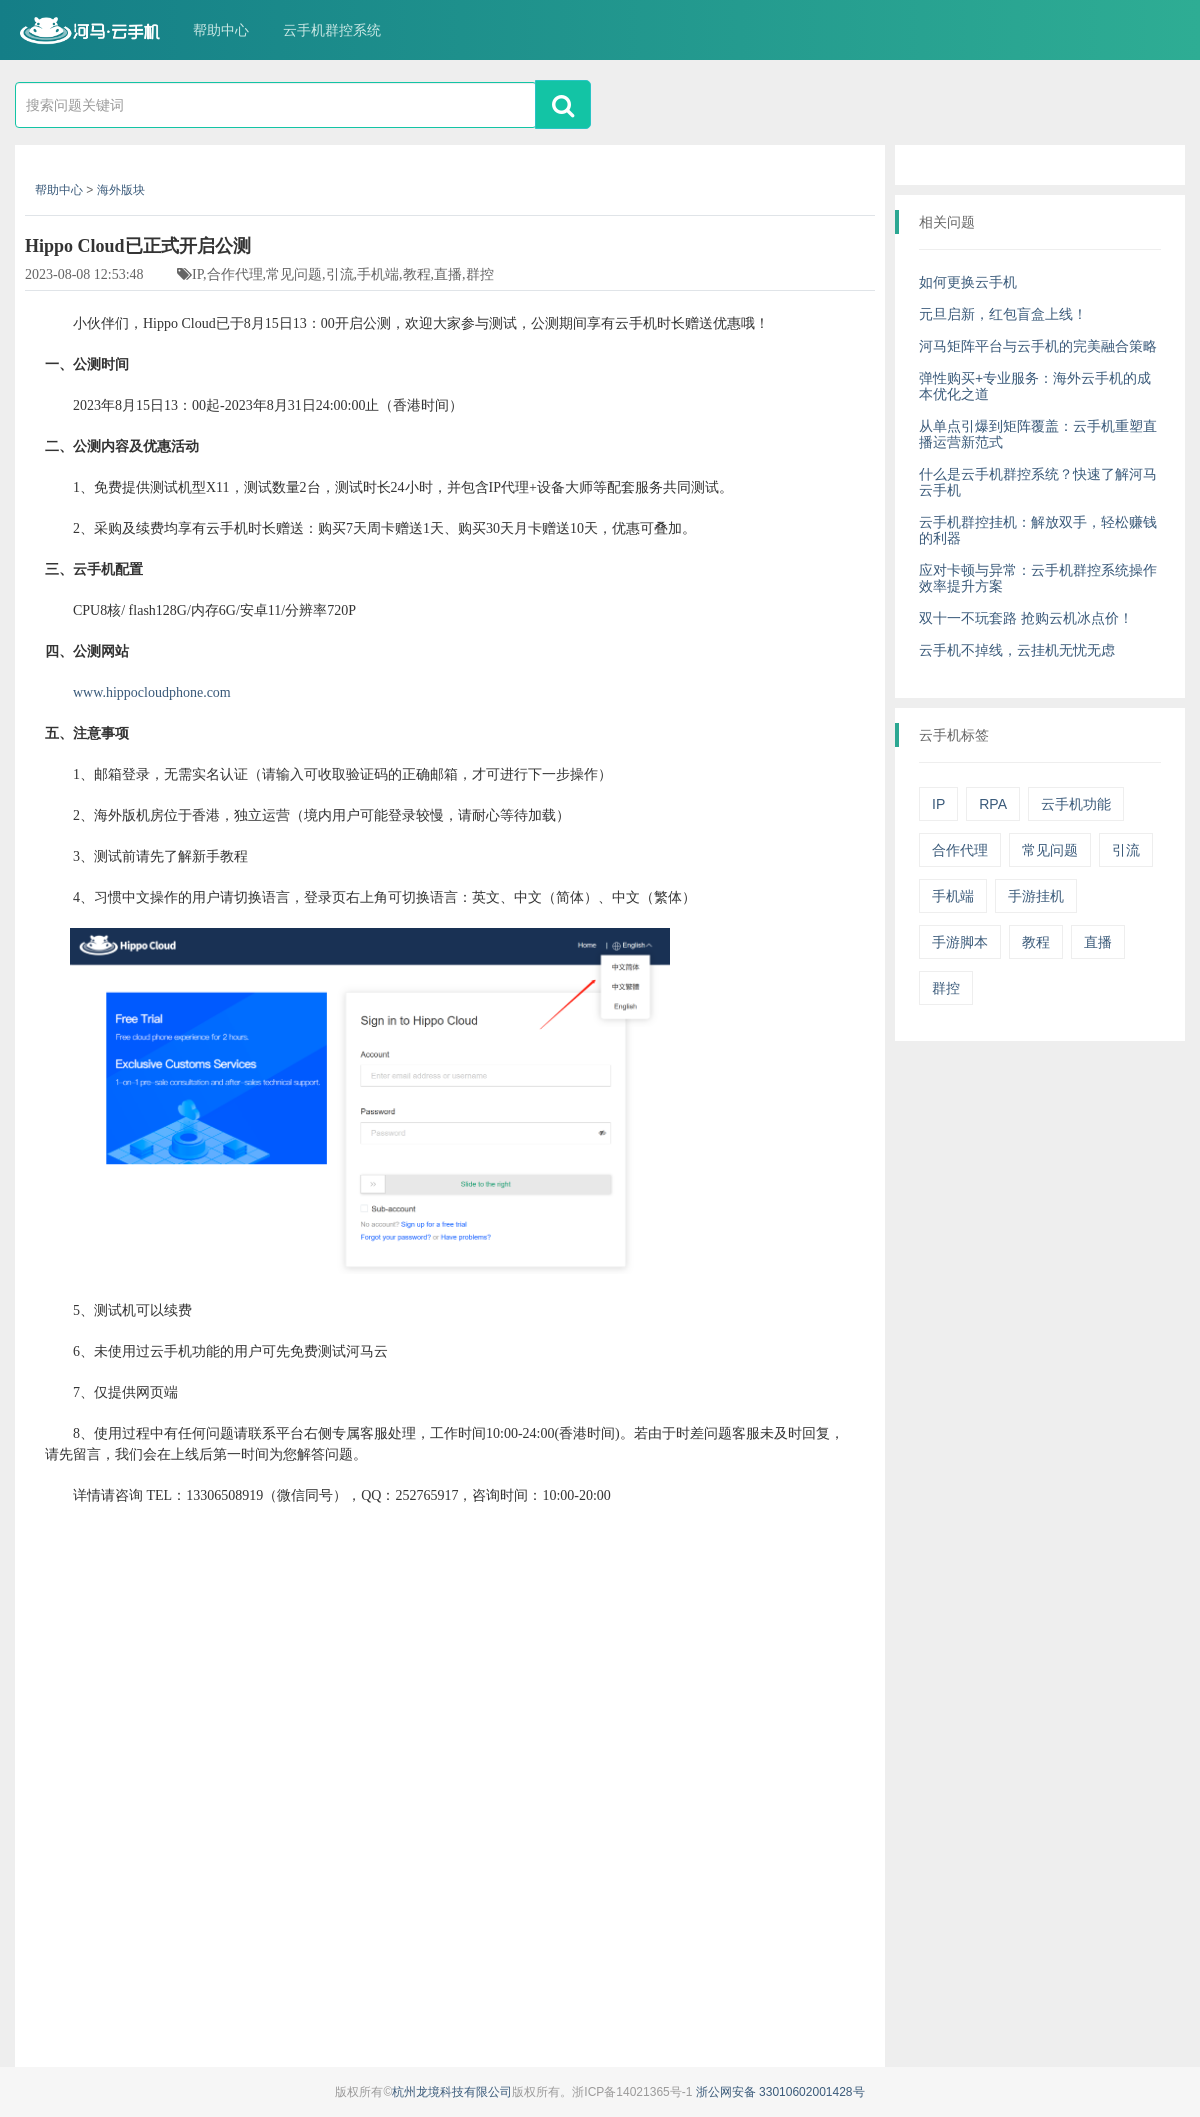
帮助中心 (221, 30)
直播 (1098, 942)
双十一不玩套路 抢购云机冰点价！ (1026, 618)
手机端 (953, 896)
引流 (1126, 850)
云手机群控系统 (332, 30)
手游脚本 (960, 942)
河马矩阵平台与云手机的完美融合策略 (1038, 346)
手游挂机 (1036, 896)
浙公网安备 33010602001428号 (780, 2092)
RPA (993, 804)
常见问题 (1050, 850)
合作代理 (960, 850)
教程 (1036, 942)
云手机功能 (1076, 804)
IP (938, 804)
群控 (946, 988)
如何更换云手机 (968, 282)
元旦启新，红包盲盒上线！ (1003, 314)
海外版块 (121, 190)
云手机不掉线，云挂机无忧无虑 (1017, 650)
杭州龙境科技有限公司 (452, 2092)
